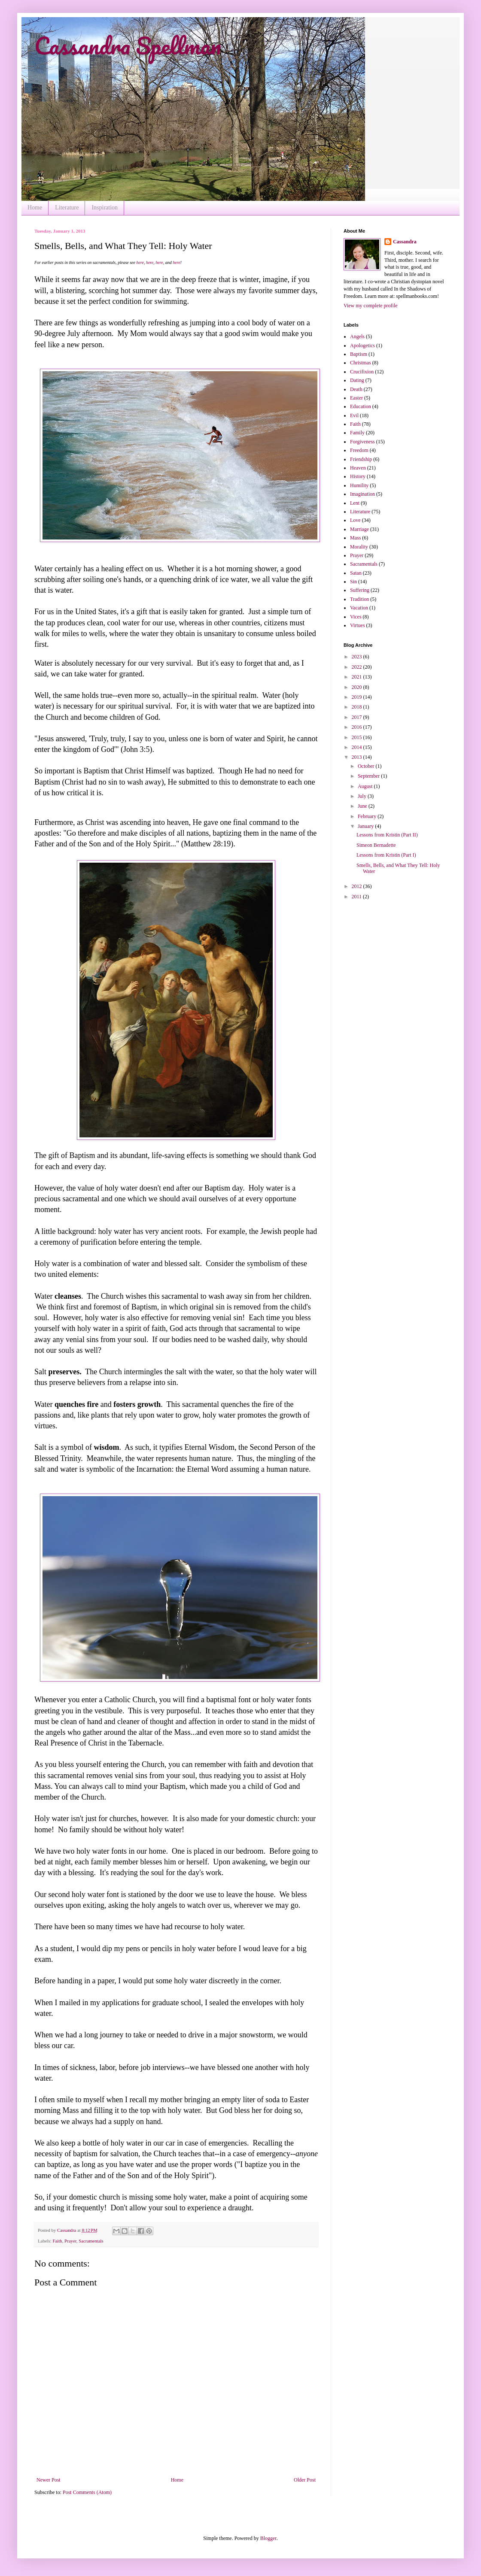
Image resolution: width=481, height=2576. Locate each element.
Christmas (360, 363)
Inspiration (104, 207)
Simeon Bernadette (376, 845)
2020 (357, 687)
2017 (357, 717)
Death (356, 389)
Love (355, 520)
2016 (357, 727)
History (357, 476)
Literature (67, 207)
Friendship (361, 459)
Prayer (70, 2240)
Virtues (357, 625)
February (367, 816)
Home (34, 207)
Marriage (359, 529)
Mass (355, 538)
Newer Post (49, 2480)
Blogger (268, 2538)
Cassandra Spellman (127, 45)
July (363, 796)
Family (357, 433)
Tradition (359, 599)
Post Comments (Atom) (87, 2492)
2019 (357, 697)
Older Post (305, 2480)
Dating (357, 380)
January (366, 826)
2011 (357, 897)
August (366, 786)
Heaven (358, 468)
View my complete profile (371, 306)
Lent (354, 503)
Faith (57, 2240)
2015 (357, 737)
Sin (353, 582)
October (367, 766)
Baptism (358, 354)
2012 (357, 886)
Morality (359, 547)
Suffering (359, 590)
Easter (356, 398)
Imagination (362, 494)
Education (360, 406)
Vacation (359, 608)
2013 (357, 757)
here (139, 262)
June (363, 806)
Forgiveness (362, 442)
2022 (357, 667)
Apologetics (362, 345)
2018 (357, 707)
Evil (354, 415)
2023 (357, 657)
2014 (357, 747)
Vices (356, 617)
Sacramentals (91, 2240)
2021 (357, 677)
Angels (357, 336)
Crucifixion (362, 372)
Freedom (359, 450)
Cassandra (405, 242)
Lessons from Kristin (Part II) (387, 835)
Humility (359, 485)
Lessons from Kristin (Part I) (386, 855)
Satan (356, 573)
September (369, 776)
